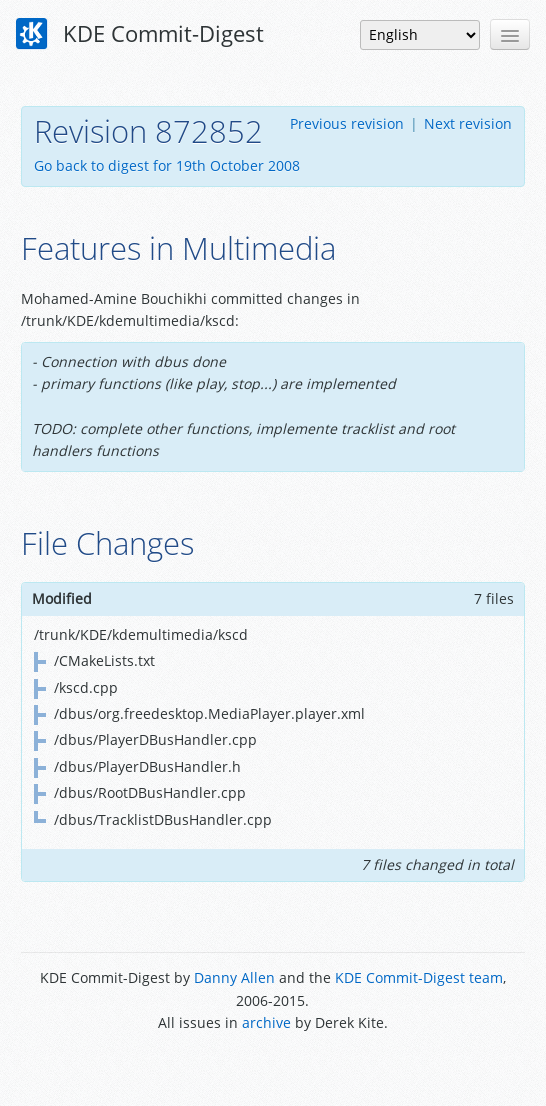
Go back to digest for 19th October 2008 (167, 165)
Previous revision (347, 123)
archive (266, 1022)
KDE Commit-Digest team (419, 977)
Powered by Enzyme (272, 1068)
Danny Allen (234, 977)
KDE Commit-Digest (140, 34)
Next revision (468, 123)
